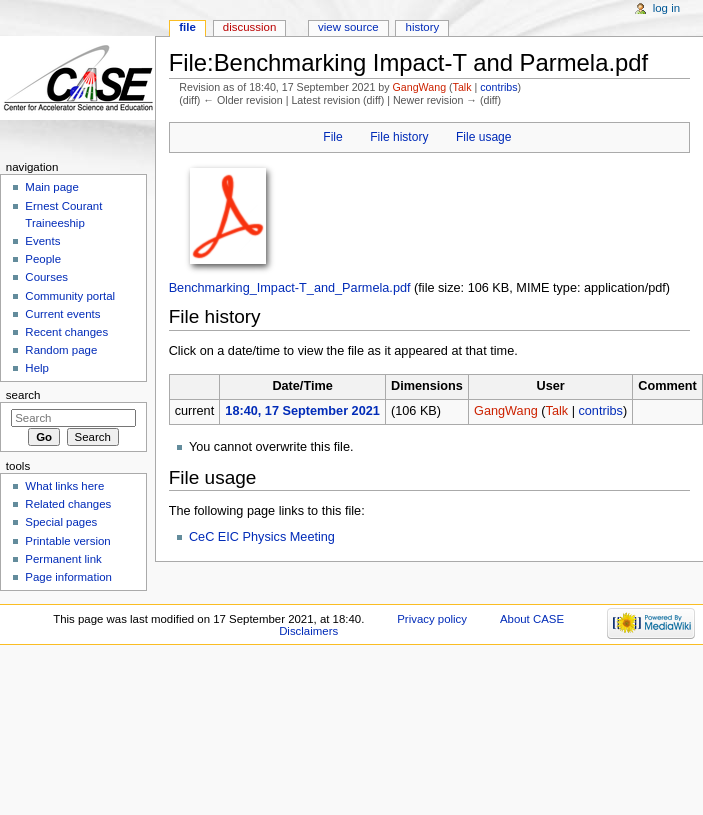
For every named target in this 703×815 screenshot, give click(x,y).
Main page (52, 187)
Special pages (61, 522)
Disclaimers (308, 631)
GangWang (420, 87)
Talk (462, 87)
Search (23, 395)
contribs (498, 87)
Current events (62, 314)
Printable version (67, 541)
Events (42, 241)
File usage (484, 137)
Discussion (249, 27)
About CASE (532, 619)
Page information (68, 577)
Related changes (68, 504)
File (332, 137)
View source (348, 27)
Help (37, 368)
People (43, 259)
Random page (61, 350)
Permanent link (63, 559)
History (423, 27)
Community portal (70, 296)
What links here (64, 486)
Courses (46, 277)
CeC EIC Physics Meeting (262, 537)
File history (399, 137)
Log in (666, 8)
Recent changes (66, 332)
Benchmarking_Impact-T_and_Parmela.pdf (290, 288)
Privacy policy (432, 619)
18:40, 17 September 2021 (302, 411)
